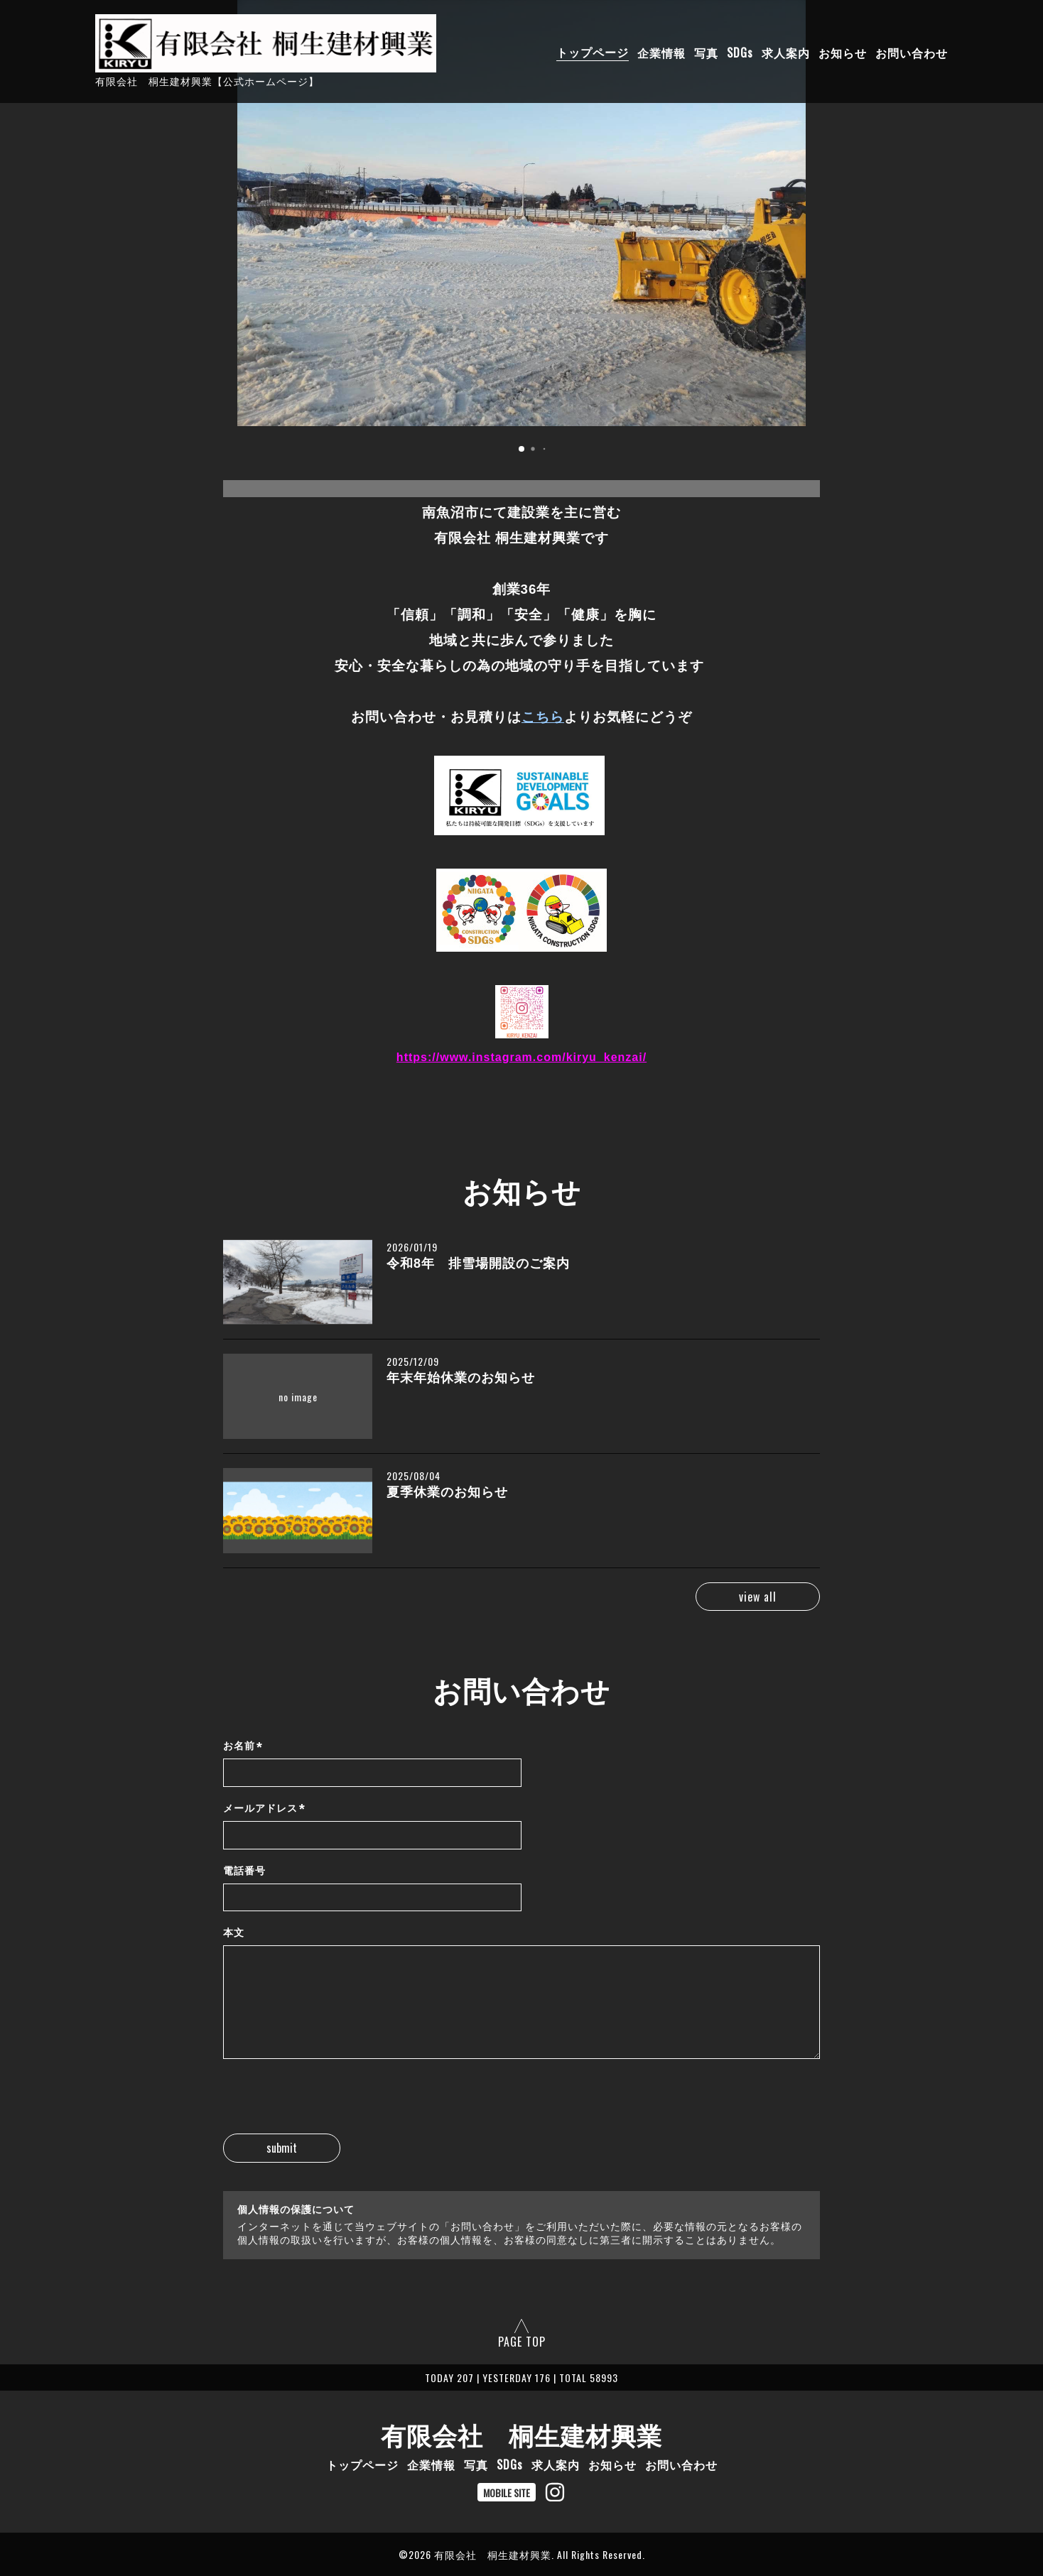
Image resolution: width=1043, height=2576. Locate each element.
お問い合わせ (911, 51)
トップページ (592, 51)
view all (758, 1596)
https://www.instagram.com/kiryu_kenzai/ (521, 1057)
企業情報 (661, 51)
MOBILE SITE (506, 2492)
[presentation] (331, 2106)
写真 (706, 51)
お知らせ (842, 51)
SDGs (740, 51)
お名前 (243, 1746)
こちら (543, 717)
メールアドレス (264, 1808)
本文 (233, 1932)
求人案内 (786, 51)
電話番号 (244, 1870)
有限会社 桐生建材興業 (521, 2433)
